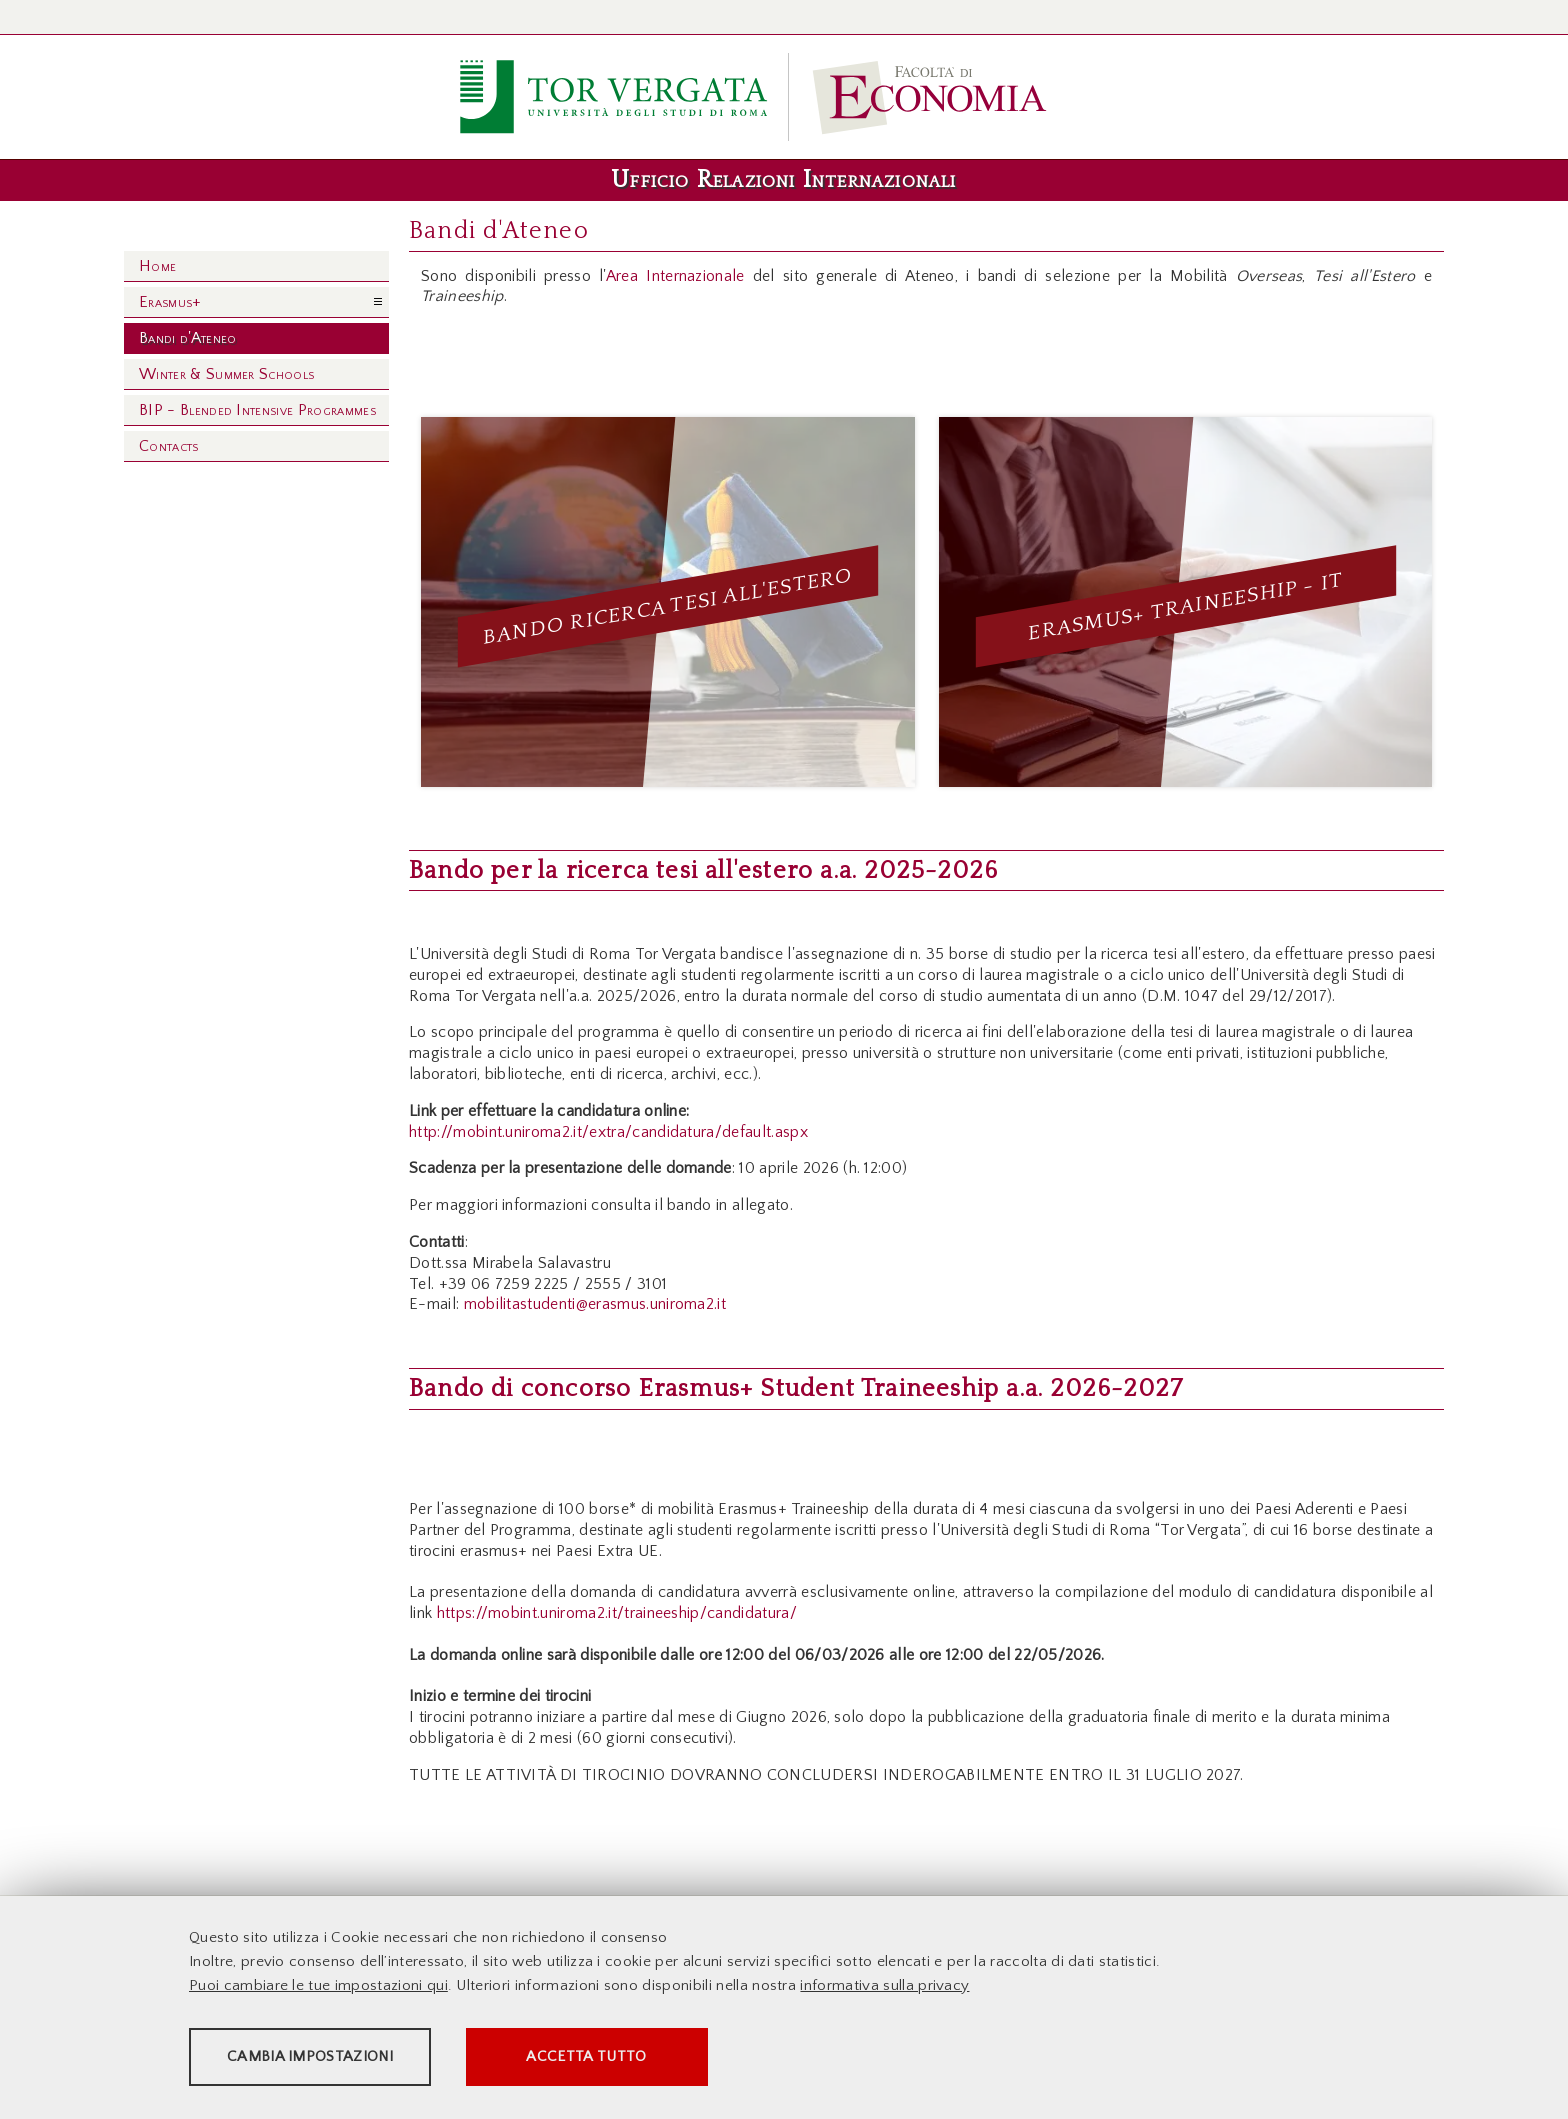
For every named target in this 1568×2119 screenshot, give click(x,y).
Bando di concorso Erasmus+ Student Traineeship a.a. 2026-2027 (796, 1389)
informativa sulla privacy (884, 1988)
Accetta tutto (706, 2059)
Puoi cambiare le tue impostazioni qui (318, 1988)
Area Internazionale (675, 276)
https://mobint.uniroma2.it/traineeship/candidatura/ (617, 1613)
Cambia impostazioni (346, 2059)
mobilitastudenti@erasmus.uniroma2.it (595, 1304)
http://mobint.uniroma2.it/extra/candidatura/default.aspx (608, 1132)
